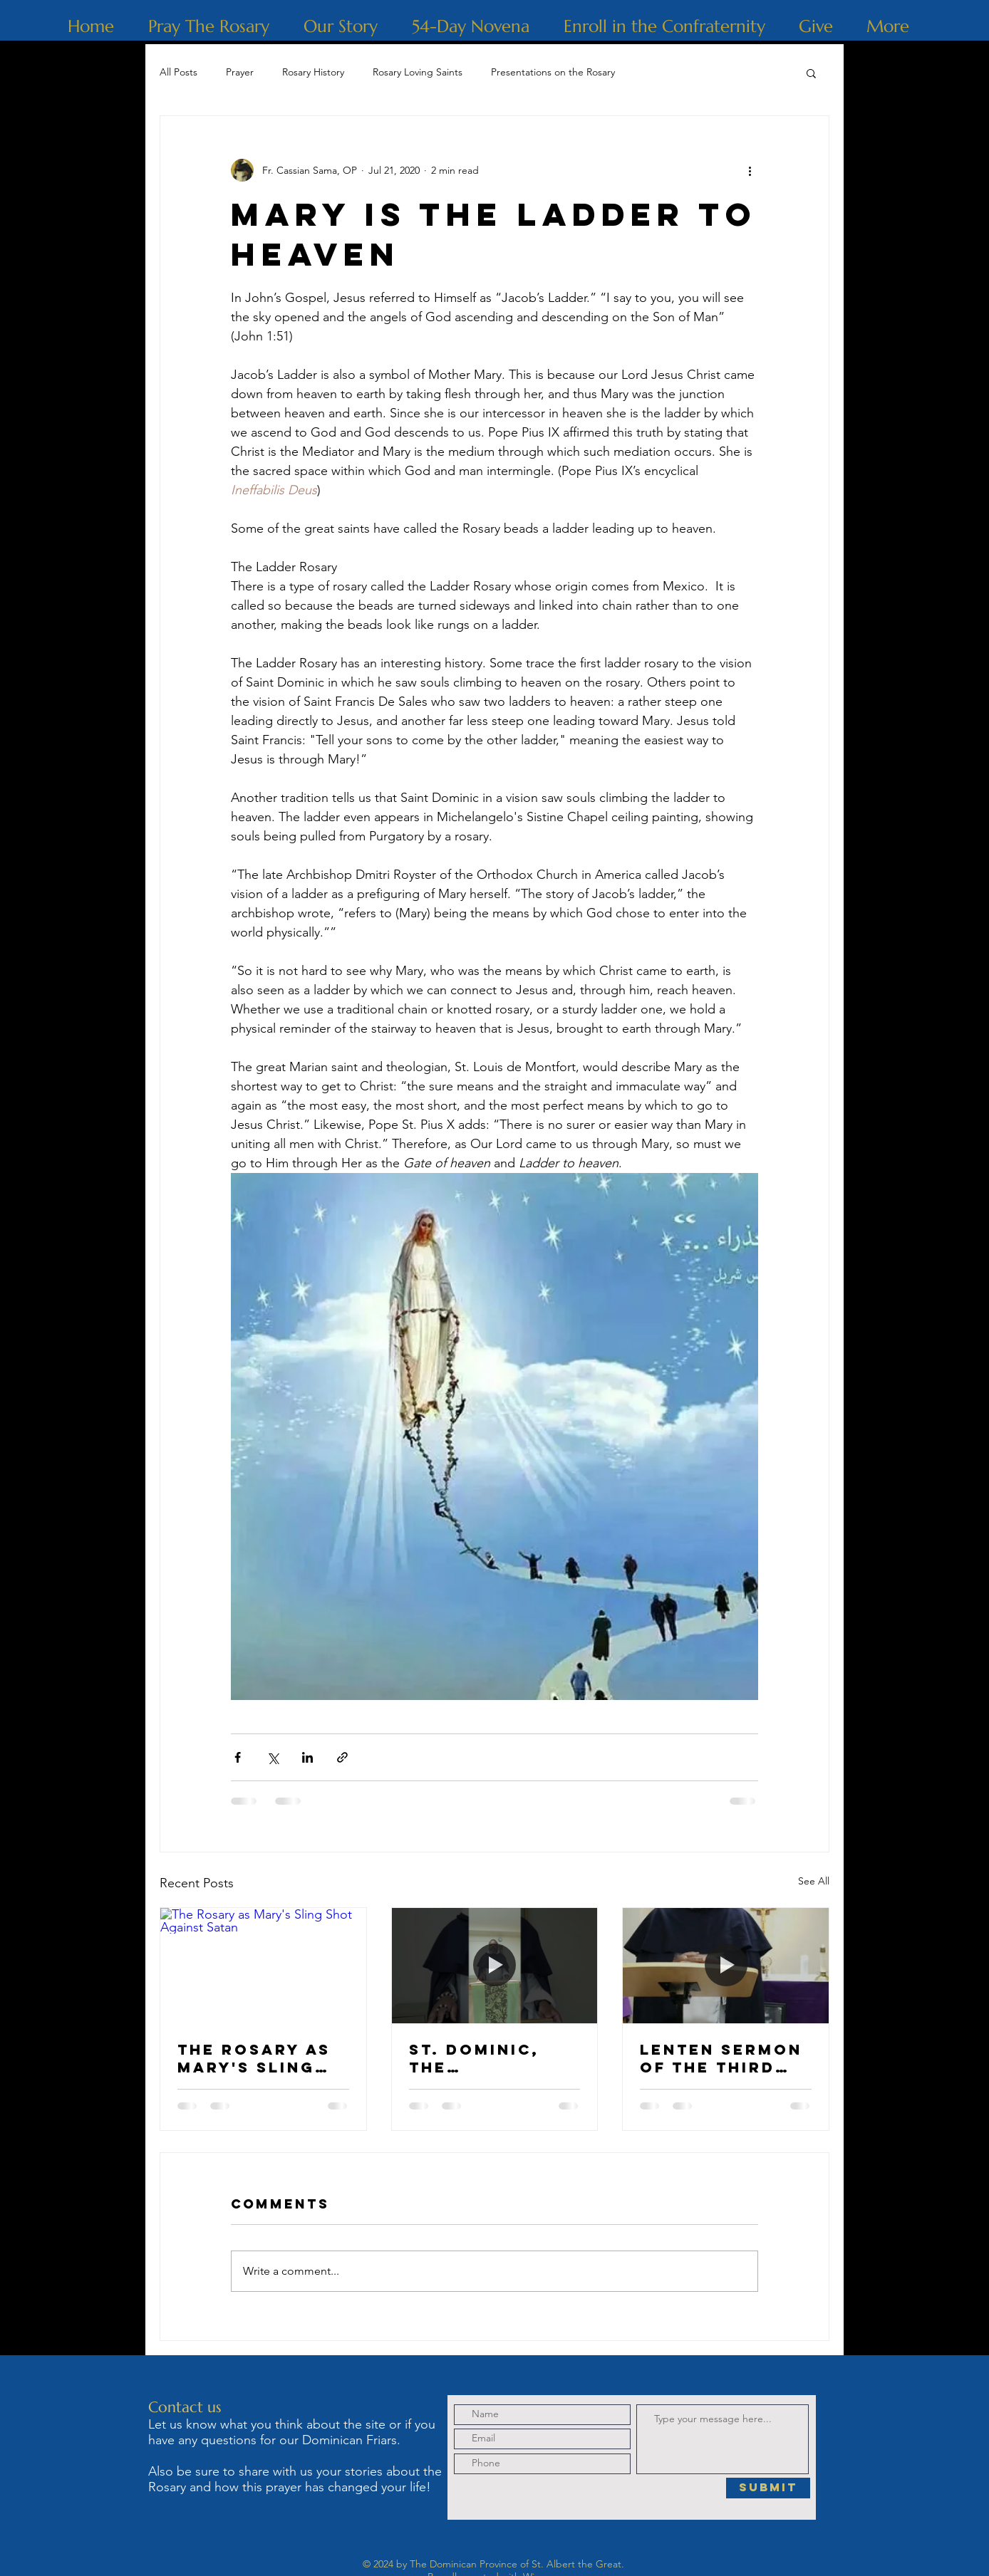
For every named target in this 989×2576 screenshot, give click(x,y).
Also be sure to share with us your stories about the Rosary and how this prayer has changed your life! (295, 2479)
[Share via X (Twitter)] (272, 1757)
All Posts (178, 72)
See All (813, 1880)
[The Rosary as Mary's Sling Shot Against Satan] (263, 1965)
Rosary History (313, 72)
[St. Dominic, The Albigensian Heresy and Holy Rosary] (495, 1965)
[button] (811, 72)
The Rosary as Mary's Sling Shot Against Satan (254, 2058)
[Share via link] (342, 1757)
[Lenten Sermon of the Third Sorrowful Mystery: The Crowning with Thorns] (726, 1965)
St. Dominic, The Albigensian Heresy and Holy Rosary (476, 2058)
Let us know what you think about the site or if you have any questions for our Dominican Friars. (291, 2432)
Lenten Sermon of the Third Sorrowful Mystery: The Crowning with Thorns (722, 2058)
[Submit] (768, 2488)
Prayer (240, 72)
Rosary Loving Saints (417, 72)
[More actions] (749, 170)
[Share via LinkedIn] (307, 1757)
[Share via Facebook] (237, 1757)
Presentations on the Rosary (553, 72)
